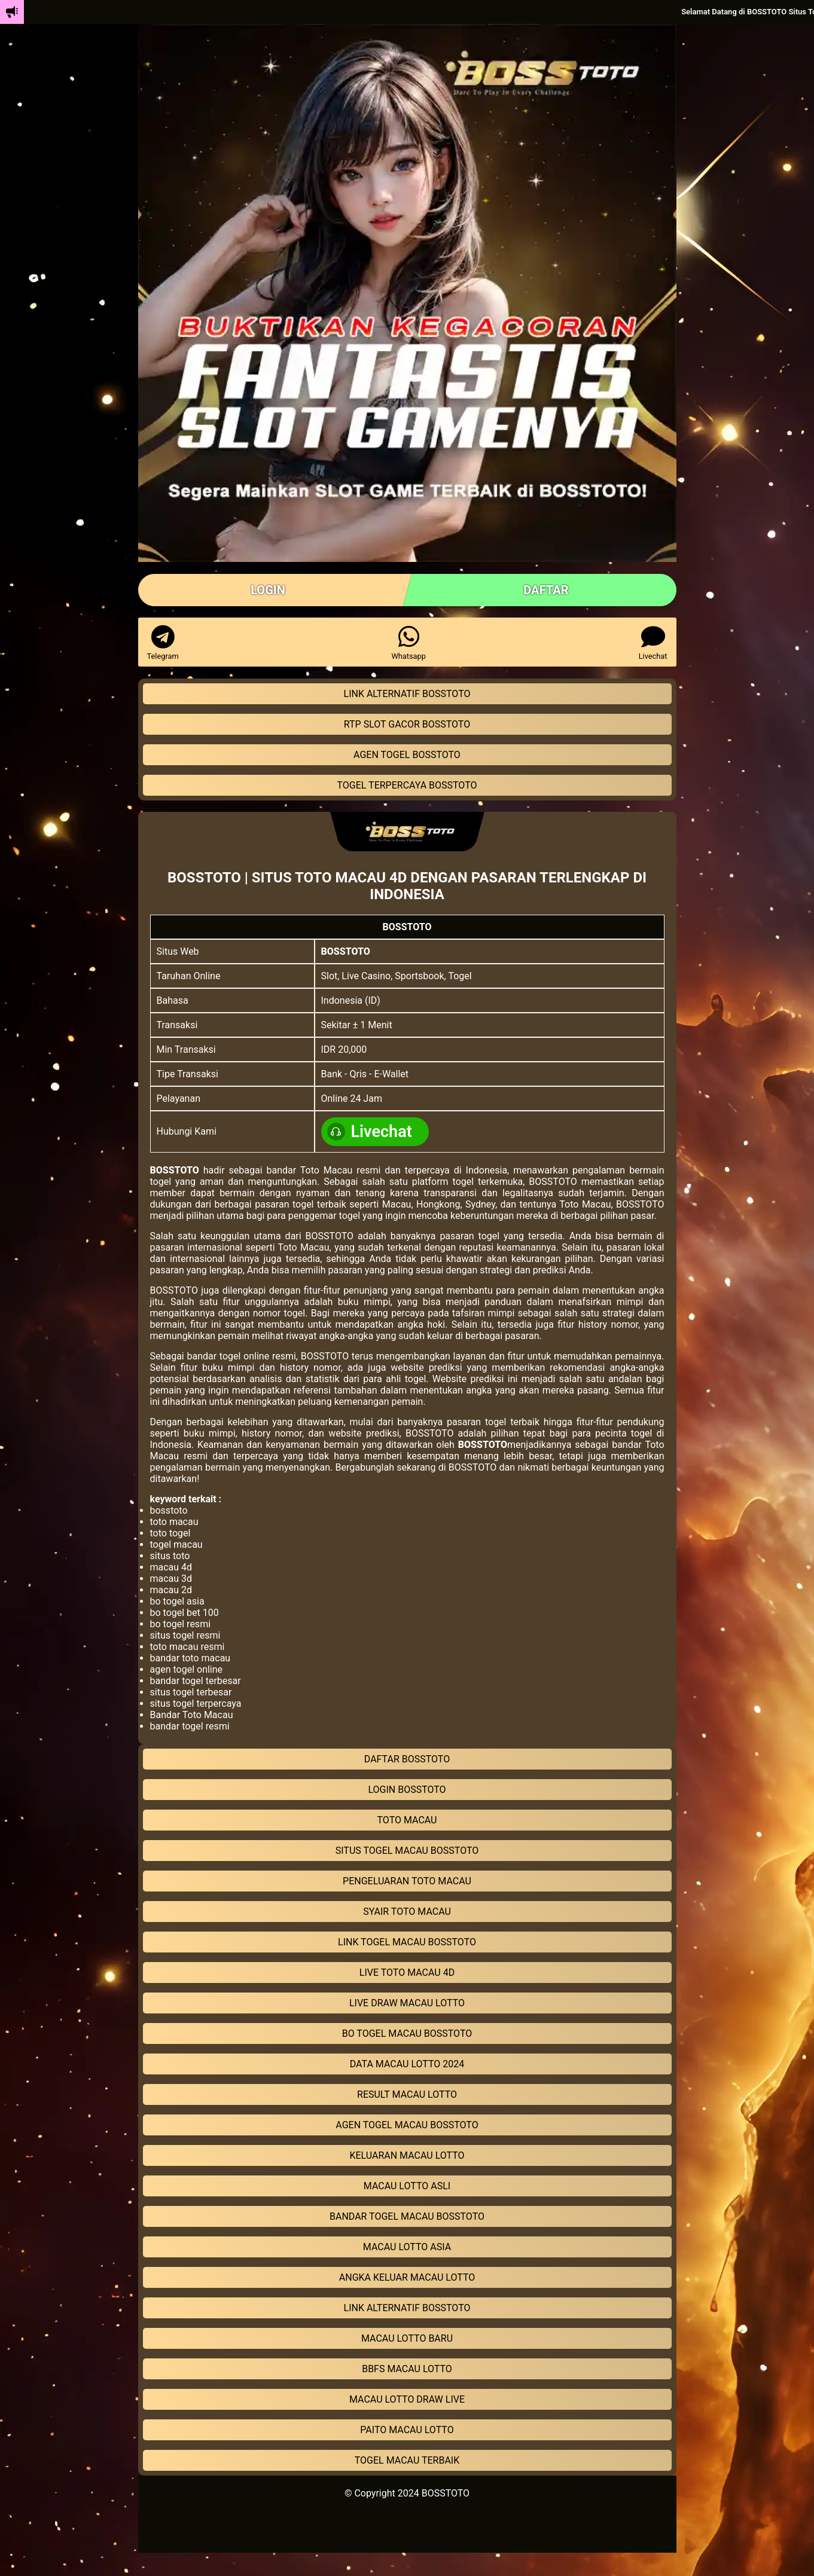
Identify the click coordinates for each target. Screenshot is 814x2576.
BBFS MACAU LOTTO (407, 2369)
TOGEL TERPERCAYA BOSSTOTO (407, 785)
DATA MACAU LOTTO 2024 (407, 2064)
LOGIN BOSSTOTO (407, 1789)
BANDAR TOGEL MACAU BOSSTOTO (407, 2216)
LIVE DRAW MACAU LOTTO (407, 2003)
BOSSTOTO (345, 951)
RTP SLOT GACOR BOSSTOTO (407, 724)
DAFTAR (545, 590)
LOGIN (268, 590)
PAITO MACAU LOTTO (406, 2430)
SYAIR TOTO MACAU (407, 1911)
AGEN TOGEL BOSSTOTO (407, 754)
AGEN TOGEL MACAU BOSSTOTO (407, 2125)
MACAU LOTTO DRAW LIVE (407, 2399)
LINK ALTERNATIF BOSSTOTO (407, 693)
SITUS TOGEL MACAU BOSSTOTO (407, 1850)
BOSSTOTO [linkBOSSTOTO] (446, 2493)
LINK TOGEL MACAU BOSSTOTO (407, 1942)
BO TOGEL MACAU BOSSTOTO (407, 2033)
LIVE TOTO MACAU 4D (407, 1972)
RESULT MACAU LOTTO (407, 2094)
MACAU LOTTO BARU (407, 2338)
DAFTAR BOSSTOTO (407, 1759)
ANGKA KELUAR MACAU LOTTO (407, 2277)
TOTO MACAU (407, 1820)
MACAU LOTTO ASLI (407, 2186)
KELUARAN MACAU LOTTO (406, 2155)
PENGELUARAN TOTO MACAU (407, 1881)
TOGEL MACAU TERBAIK (407, 2460)
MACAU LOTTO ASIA (407, 2247)
